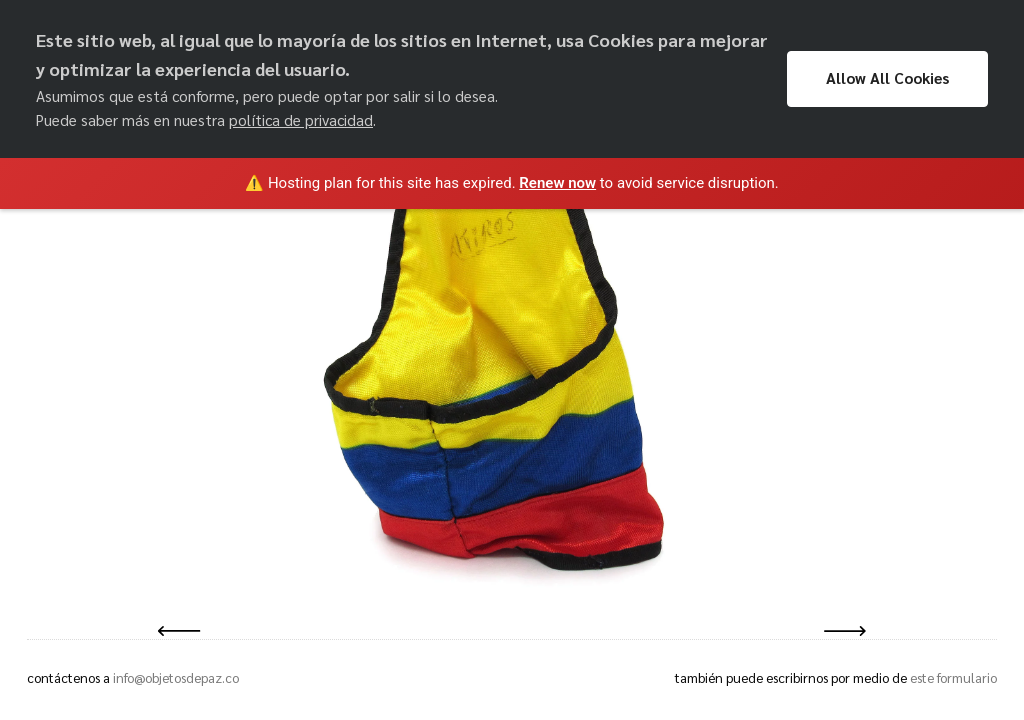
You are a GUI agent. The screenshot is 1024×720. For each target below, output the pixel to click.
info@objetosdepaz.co (176, 677)
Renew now (557, 183)
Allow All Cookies (887, 78)
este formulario (953, 677)
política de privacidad (301, 120)
